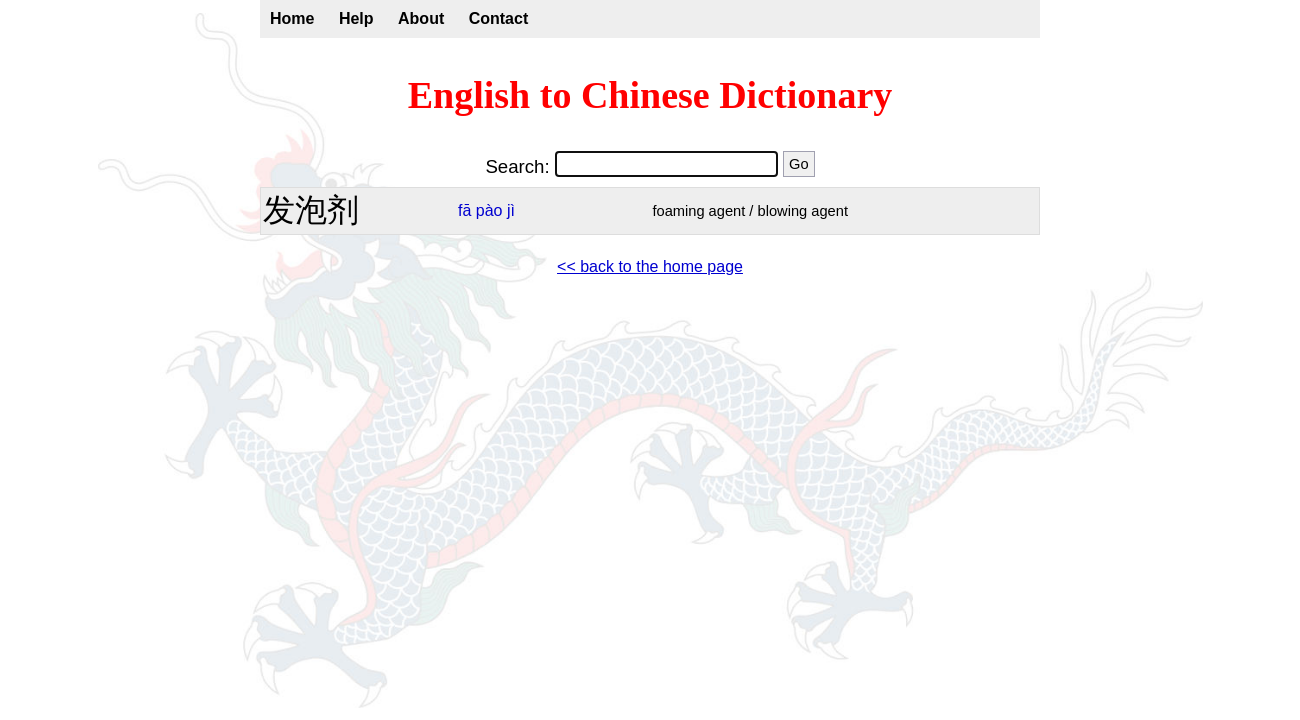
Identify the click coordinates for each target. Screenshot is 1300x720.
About (421, 18)
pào (489, 210)
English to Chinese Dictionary (650, 95)
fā (464, 210)
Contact (499, 18)
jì (511, 210)
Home (292, 18)
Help (356, 18)
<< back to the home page (650, 266)
